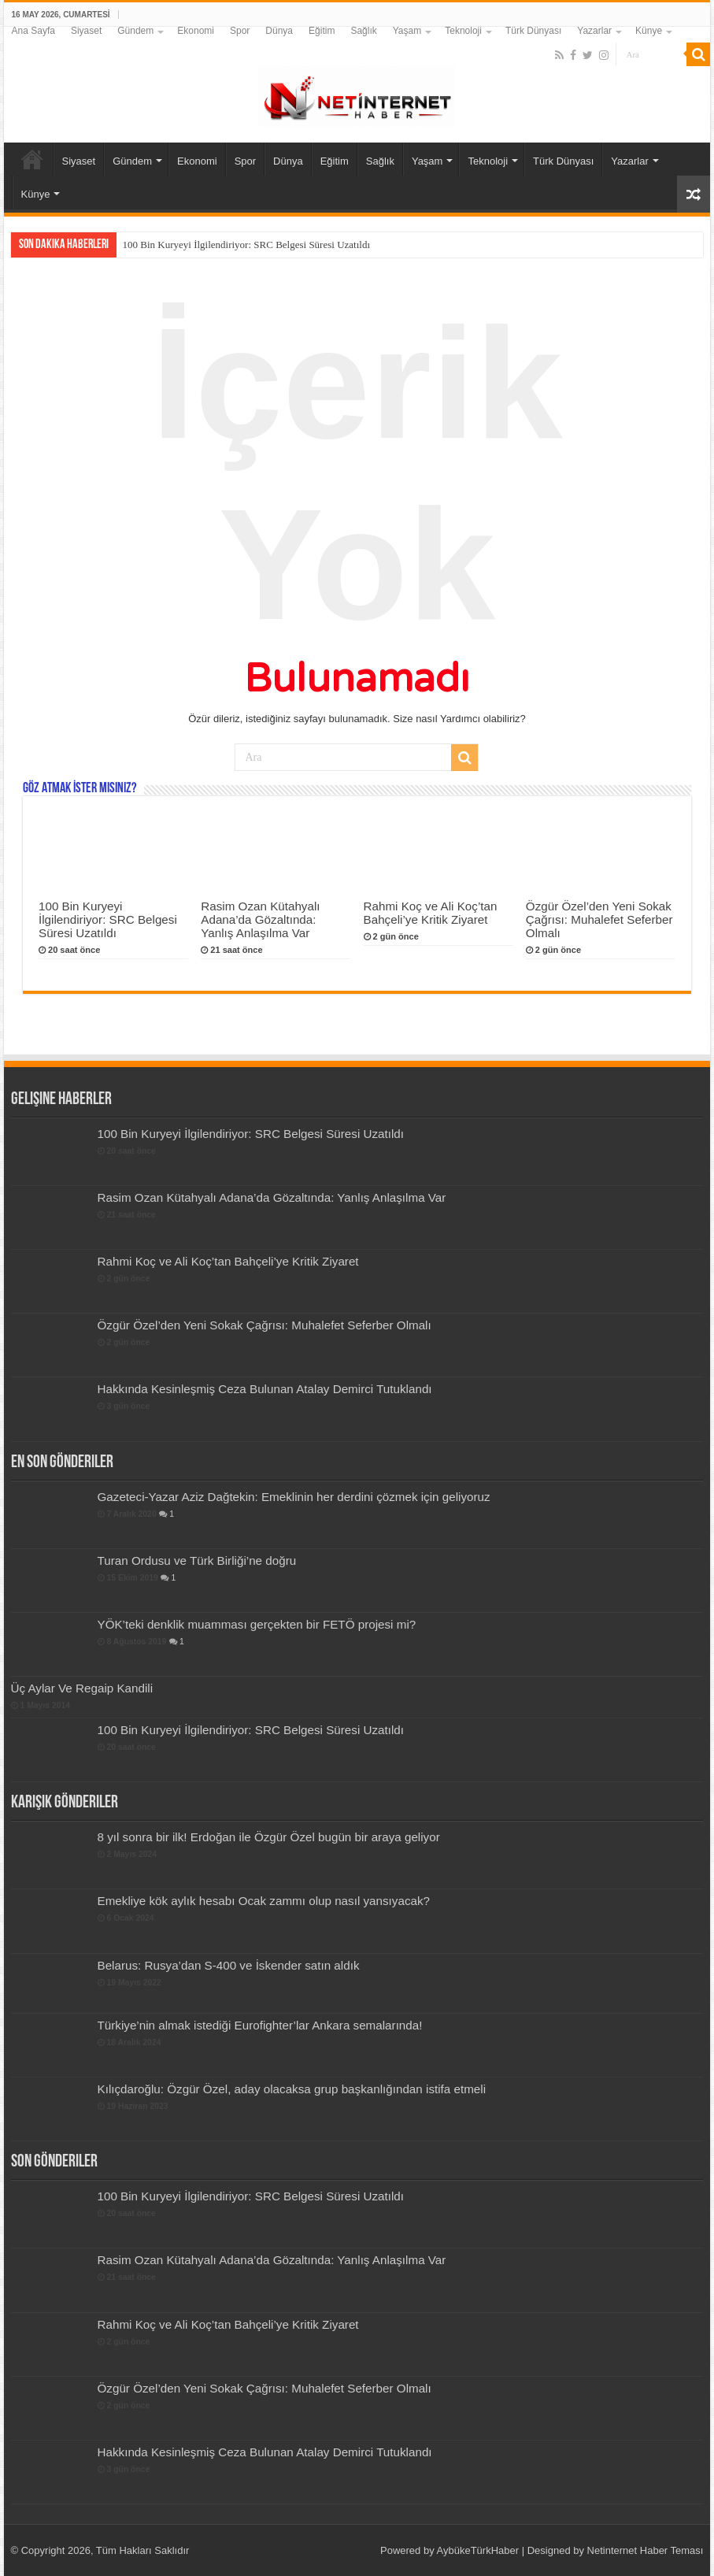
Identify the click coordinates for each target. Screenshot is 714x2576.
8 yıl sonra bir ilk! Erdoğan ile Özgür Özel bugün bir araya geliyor (269, 1837)
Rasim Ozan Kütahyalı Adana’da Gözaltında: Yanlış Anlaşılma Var (260, 919)
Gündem (135, 30)
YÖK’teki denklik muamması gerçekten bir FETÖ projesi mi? (257, 1624)
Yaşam (407, 30)
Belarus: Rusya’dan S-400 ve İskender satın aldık (229, 1965)
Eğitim (322, 30)
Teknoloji (463, 30)
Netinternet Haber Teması (645, 2550)
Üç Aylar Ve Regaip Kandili (82, 1688)
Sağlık (363, 30)
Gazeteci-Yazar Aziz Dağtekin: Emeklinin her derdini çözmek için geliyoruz (294, 1496)
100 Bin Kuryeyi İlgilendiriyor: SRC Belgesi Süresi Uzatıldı (247, 244)
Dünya (279, 30)
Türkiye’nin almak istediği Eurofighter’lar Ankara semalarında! (260, 2025)
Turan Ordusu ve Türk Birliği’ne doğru (197, 1560)
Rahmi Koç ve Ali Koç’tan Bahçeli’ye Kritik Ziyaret (431, 912)
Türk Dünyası (533, 30)
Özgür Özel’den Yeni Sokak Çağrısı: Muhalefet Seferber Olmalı (599, 919)
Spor (240, 30)
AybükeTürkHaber (478, 2550)
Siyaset (86, 30)
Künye (648, 30)
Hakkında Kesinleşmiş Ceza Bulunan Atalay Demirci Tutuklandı (265, 1388)
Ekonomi (195, 30)
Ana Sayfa (33, 30)
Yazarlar (594, 30)
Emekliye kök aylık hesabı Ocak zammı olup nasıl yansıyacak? (264, 1900)
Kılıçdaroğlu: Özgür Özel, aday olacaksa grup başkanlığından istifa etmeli (292, 2089)
